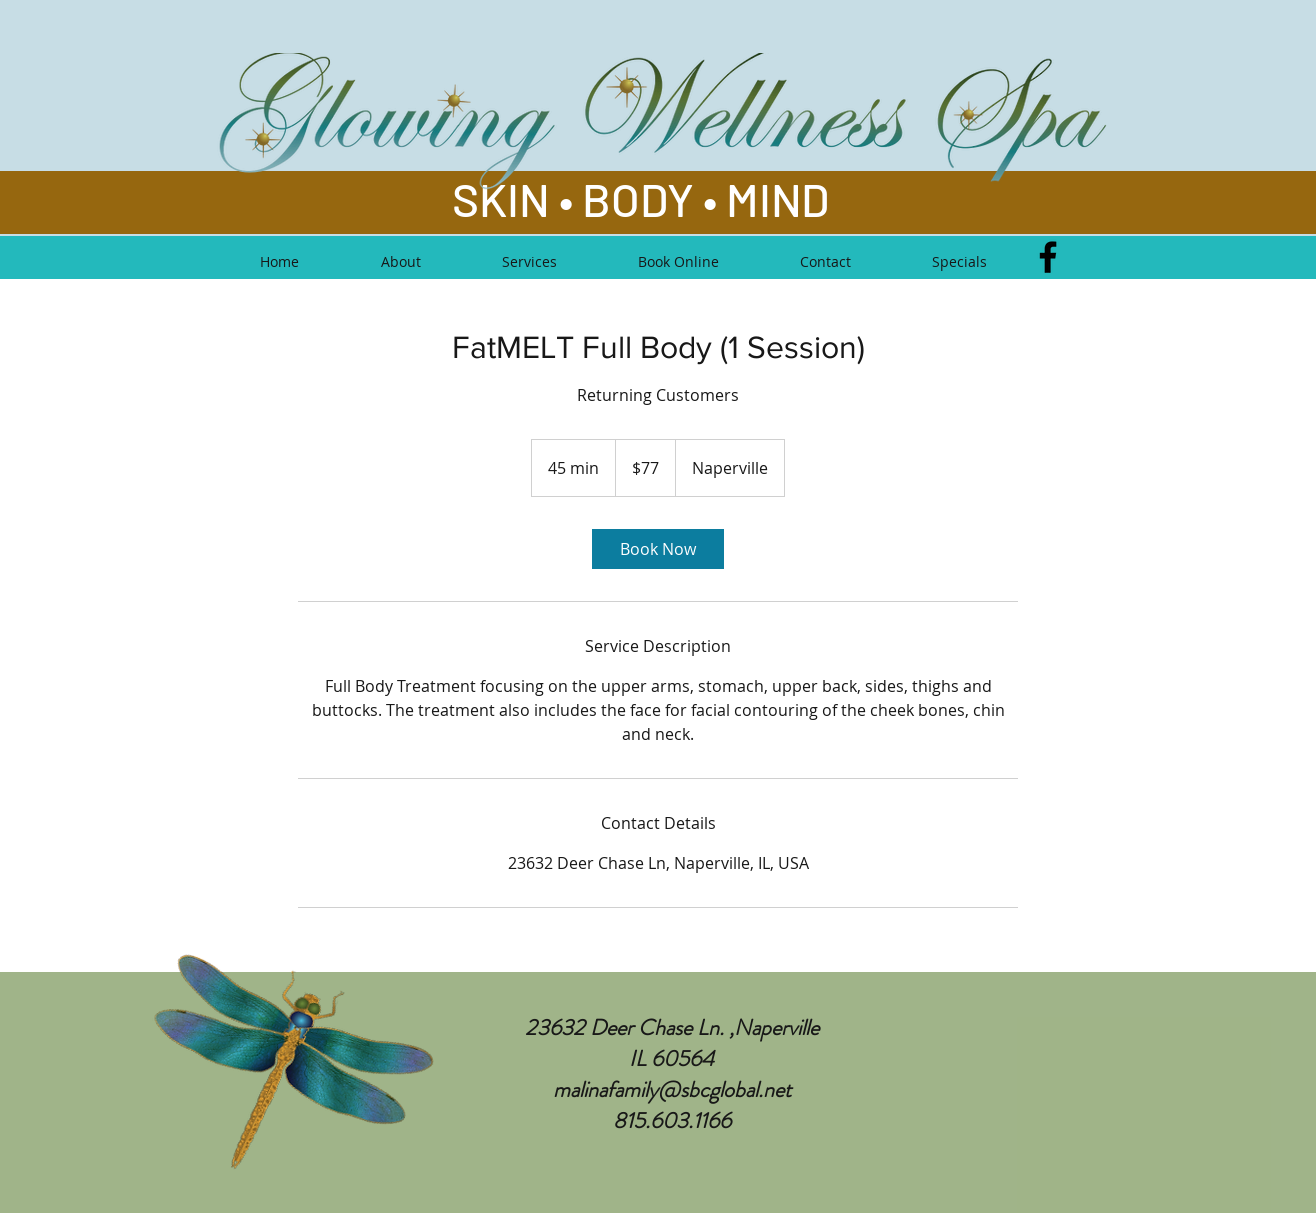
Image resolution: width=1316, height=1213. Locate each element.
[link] (658, 549)
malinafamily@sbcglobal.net (672, 1089)
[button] (529, 262)
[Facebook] (1048, 257)
